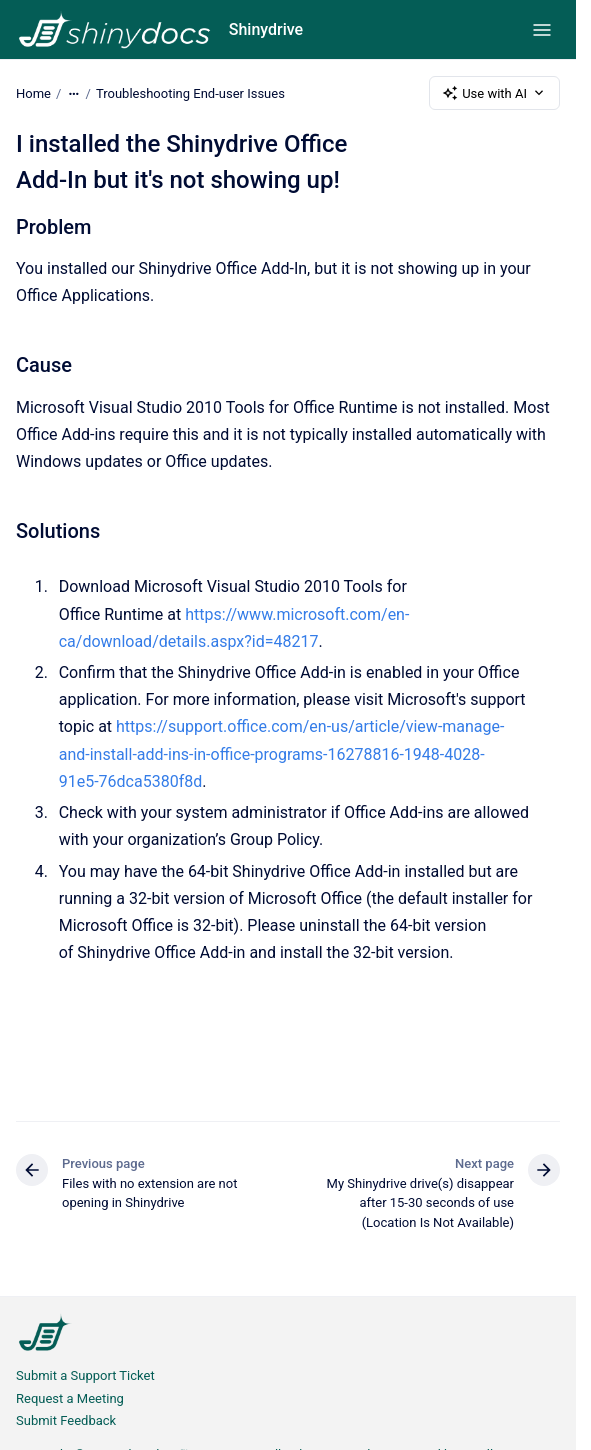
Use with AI (494, 93)
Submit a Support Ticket (85, 1375)
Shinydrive (266, 29)
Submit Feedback (66, 1420)
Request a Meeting (70, 1398)
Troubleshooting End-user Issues (190, 92)
